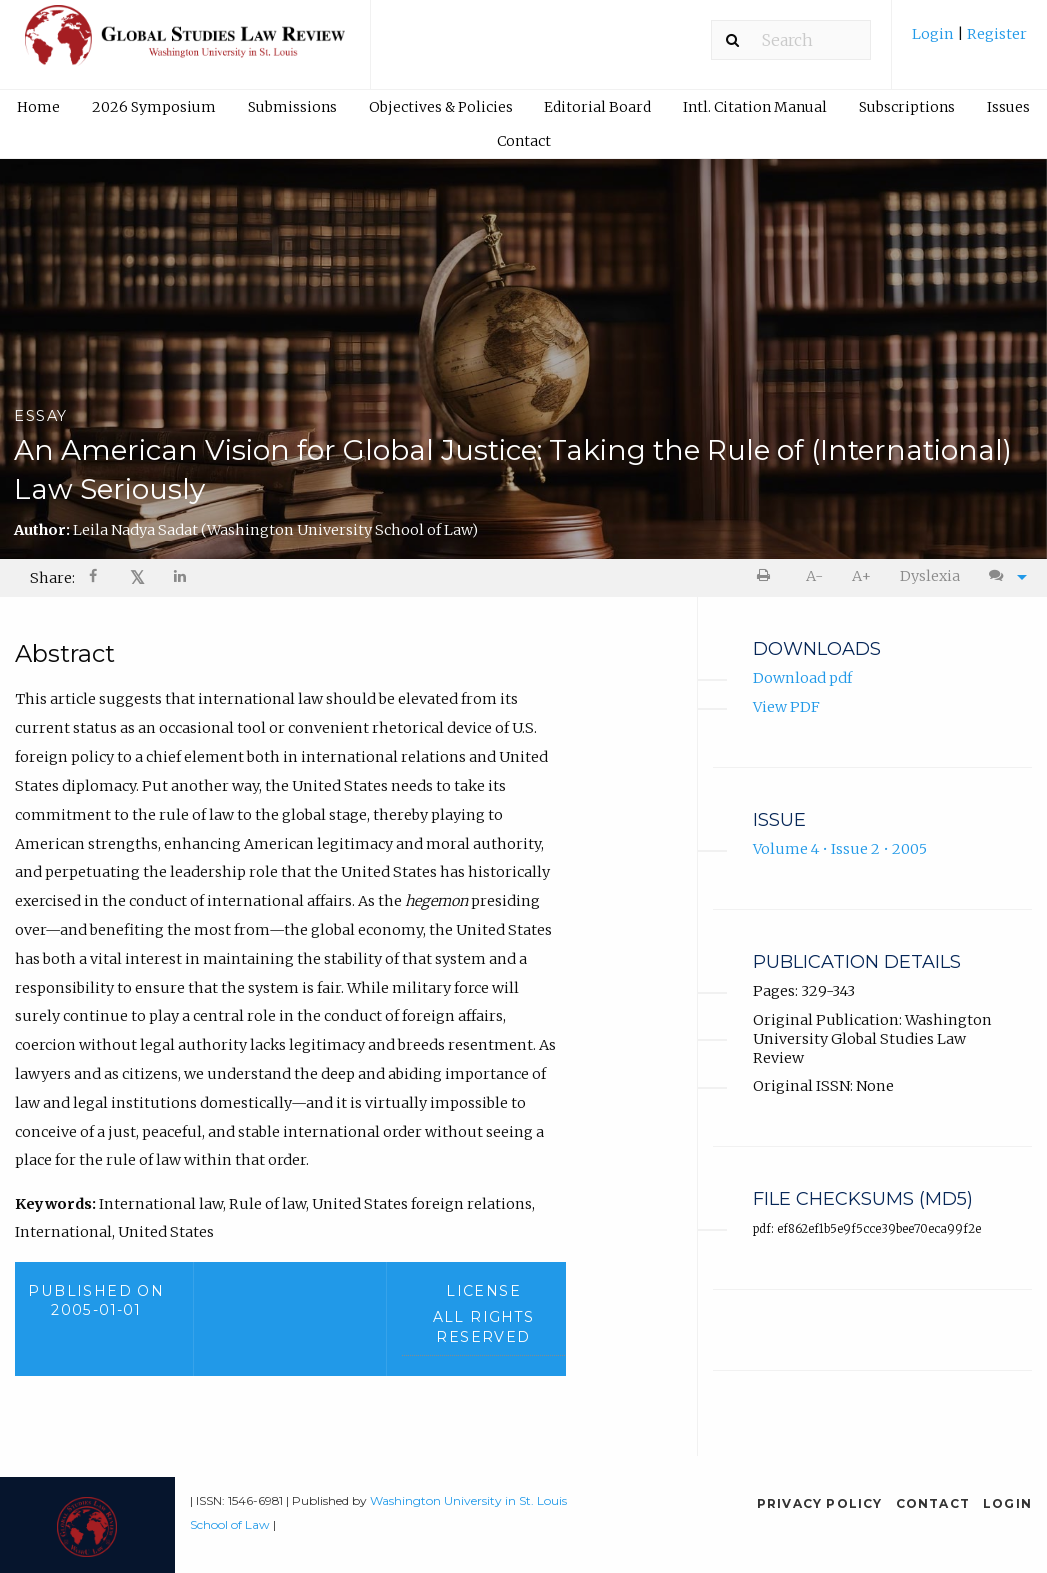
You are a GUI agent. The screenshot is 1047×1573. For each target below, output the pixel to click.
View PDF (786, 708)
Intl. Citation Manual (755, 107)
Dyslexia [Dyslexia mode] (930, 576)
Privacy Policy (820, 1503)
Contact (524, 141)
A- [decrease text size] (814, 576)
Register (995, 34)
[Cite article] (1003, 576)
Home (38, 107)
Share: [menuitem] (52, 578)
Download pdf (802, 679)
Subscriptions (907, 107)
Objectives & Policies (441, 107)
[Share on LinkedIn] (181, 578)
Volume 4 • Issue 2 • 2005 (840, 850)
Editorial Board (597, 107)
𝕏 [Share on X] (137, 577)
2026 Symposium (154, 107)
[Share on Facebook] (95, 578)
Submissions (292, 107)
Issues (1008, 107)
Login (934, 34)
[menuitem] (969, 41)
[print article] (767, 576)
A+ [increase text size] (861, 576)
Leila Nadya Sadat (275, 530)
